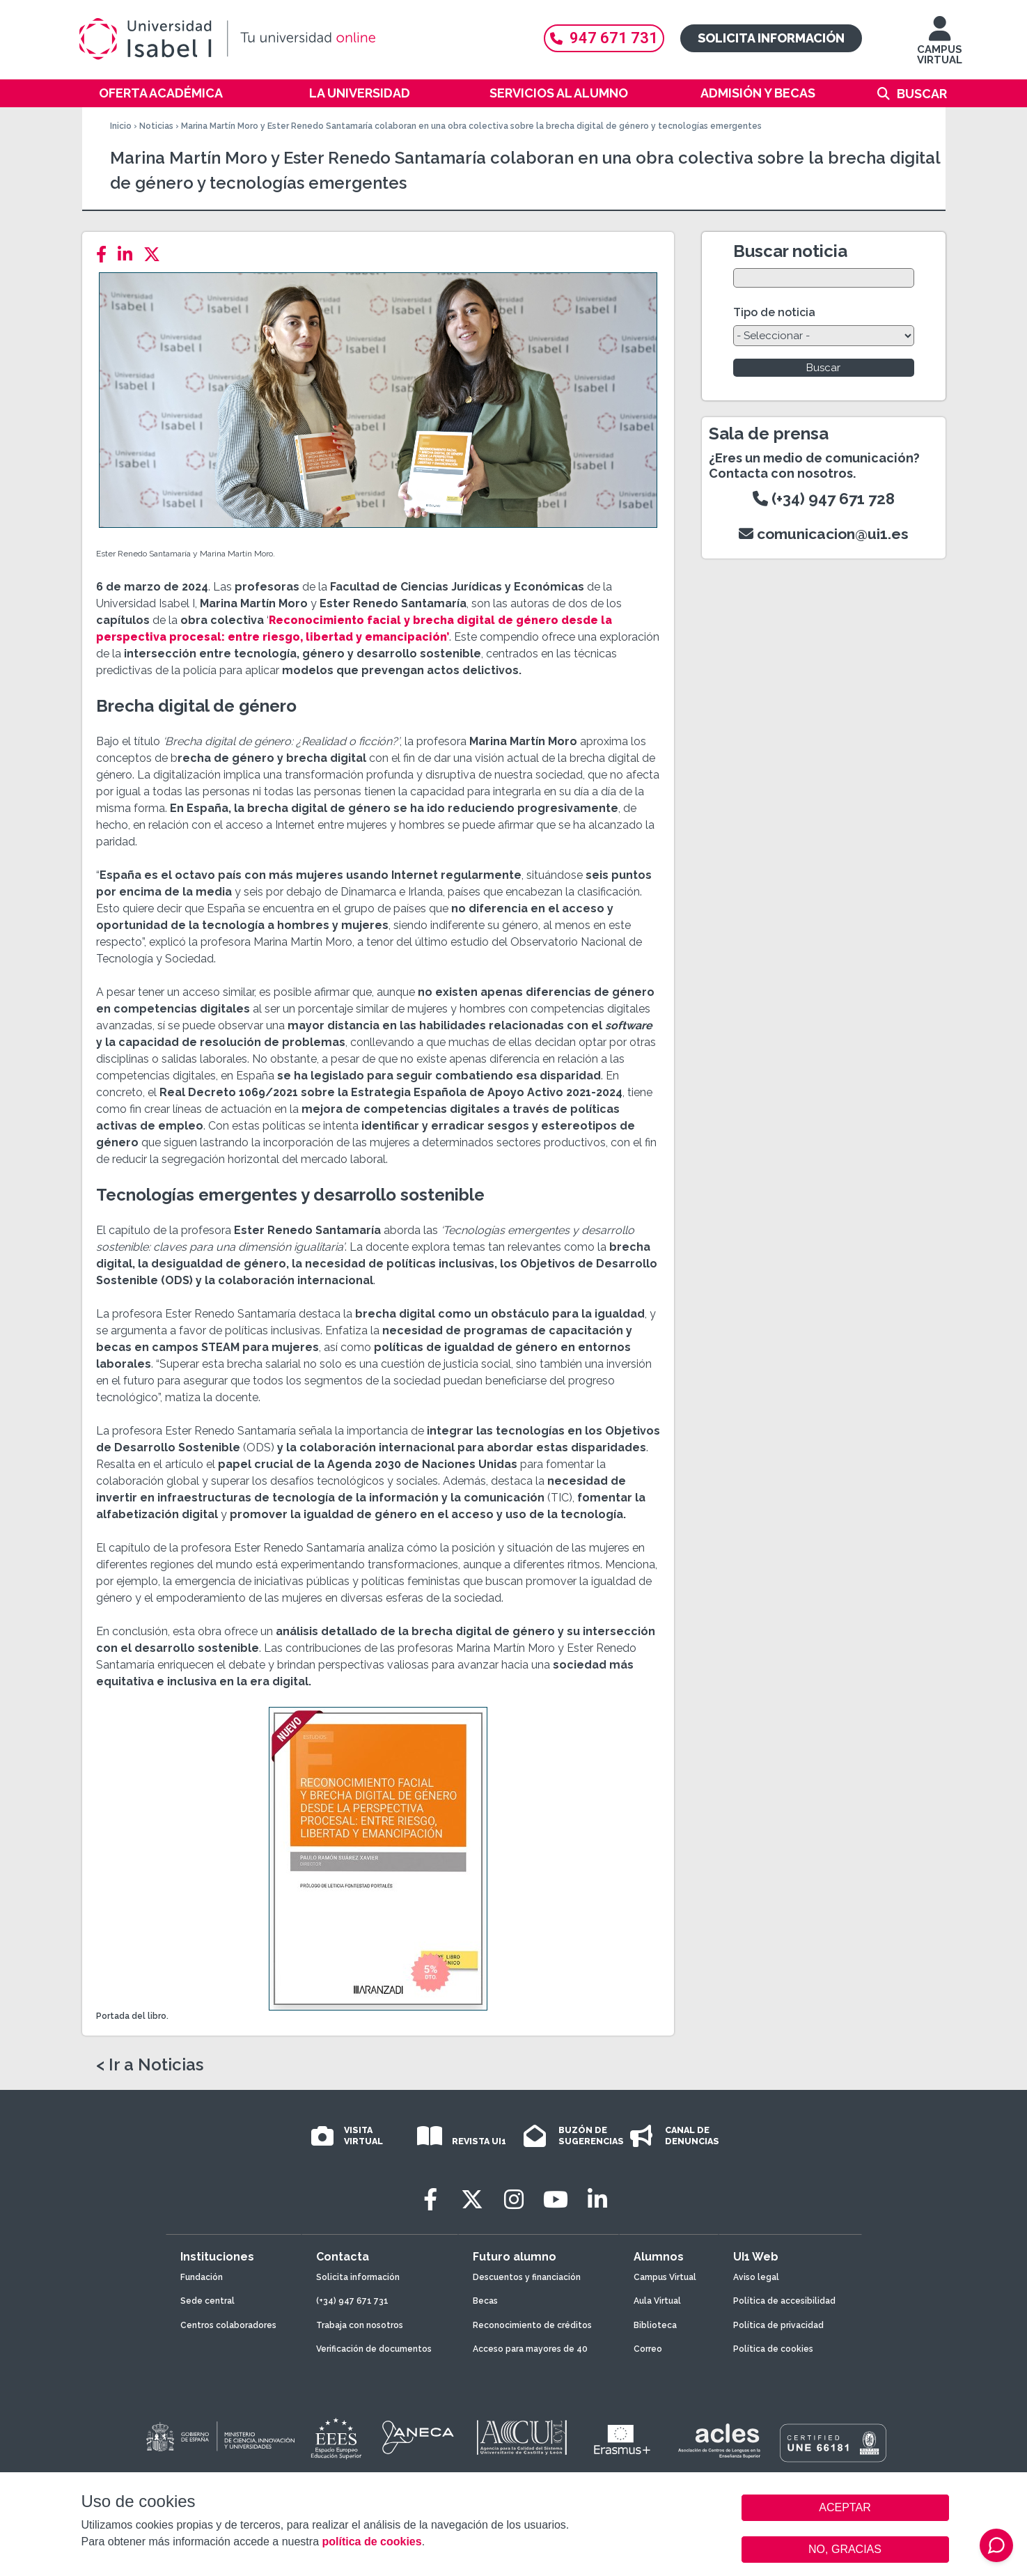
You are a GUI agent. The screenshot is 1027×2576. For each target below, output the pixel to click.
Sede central (207, 2301)
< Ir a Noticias (149, 2064)
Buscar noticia (790, 251)
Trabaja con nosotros (359, 2325)
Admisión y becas (757, 93)
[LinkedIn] (129, 254)
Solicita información (771, 38)
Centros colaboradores (228, 2325)
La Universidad (359, 93)
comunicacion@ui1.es (824, 533)
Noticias (156, 126)
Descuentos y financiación (527, 2277)
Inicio (121, 126)
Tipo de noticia (774, 312)
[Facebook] (105, 254)
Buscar (922, 93)
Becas (485, 2301)
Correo (648, 2349)
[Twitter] (155, 254)
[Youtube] (555, 2199)
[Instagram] (514, 2199)
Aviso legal (756, 2277)
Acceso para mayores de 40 (530, 2349)
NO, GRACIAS (844, 2549)
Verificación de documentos (374, 2349)
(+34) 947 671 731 (352, 2301)
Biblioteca (655, 2325)
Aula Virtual (657, 2301)
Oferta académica (161, 93)
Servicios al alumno (558, 93)
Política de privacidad (778, 2325)
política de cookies (371, 2541)
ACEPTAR (845, 2508)
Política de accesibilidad (784, 2301)
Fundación (201, 2277)
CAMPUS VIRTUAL (939, 47)
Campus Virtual (665, 2277)
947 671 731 (604, 38)
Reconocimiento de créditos (532, 2325)
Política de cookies (773, 2349)
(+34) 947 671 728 (824, 499)
